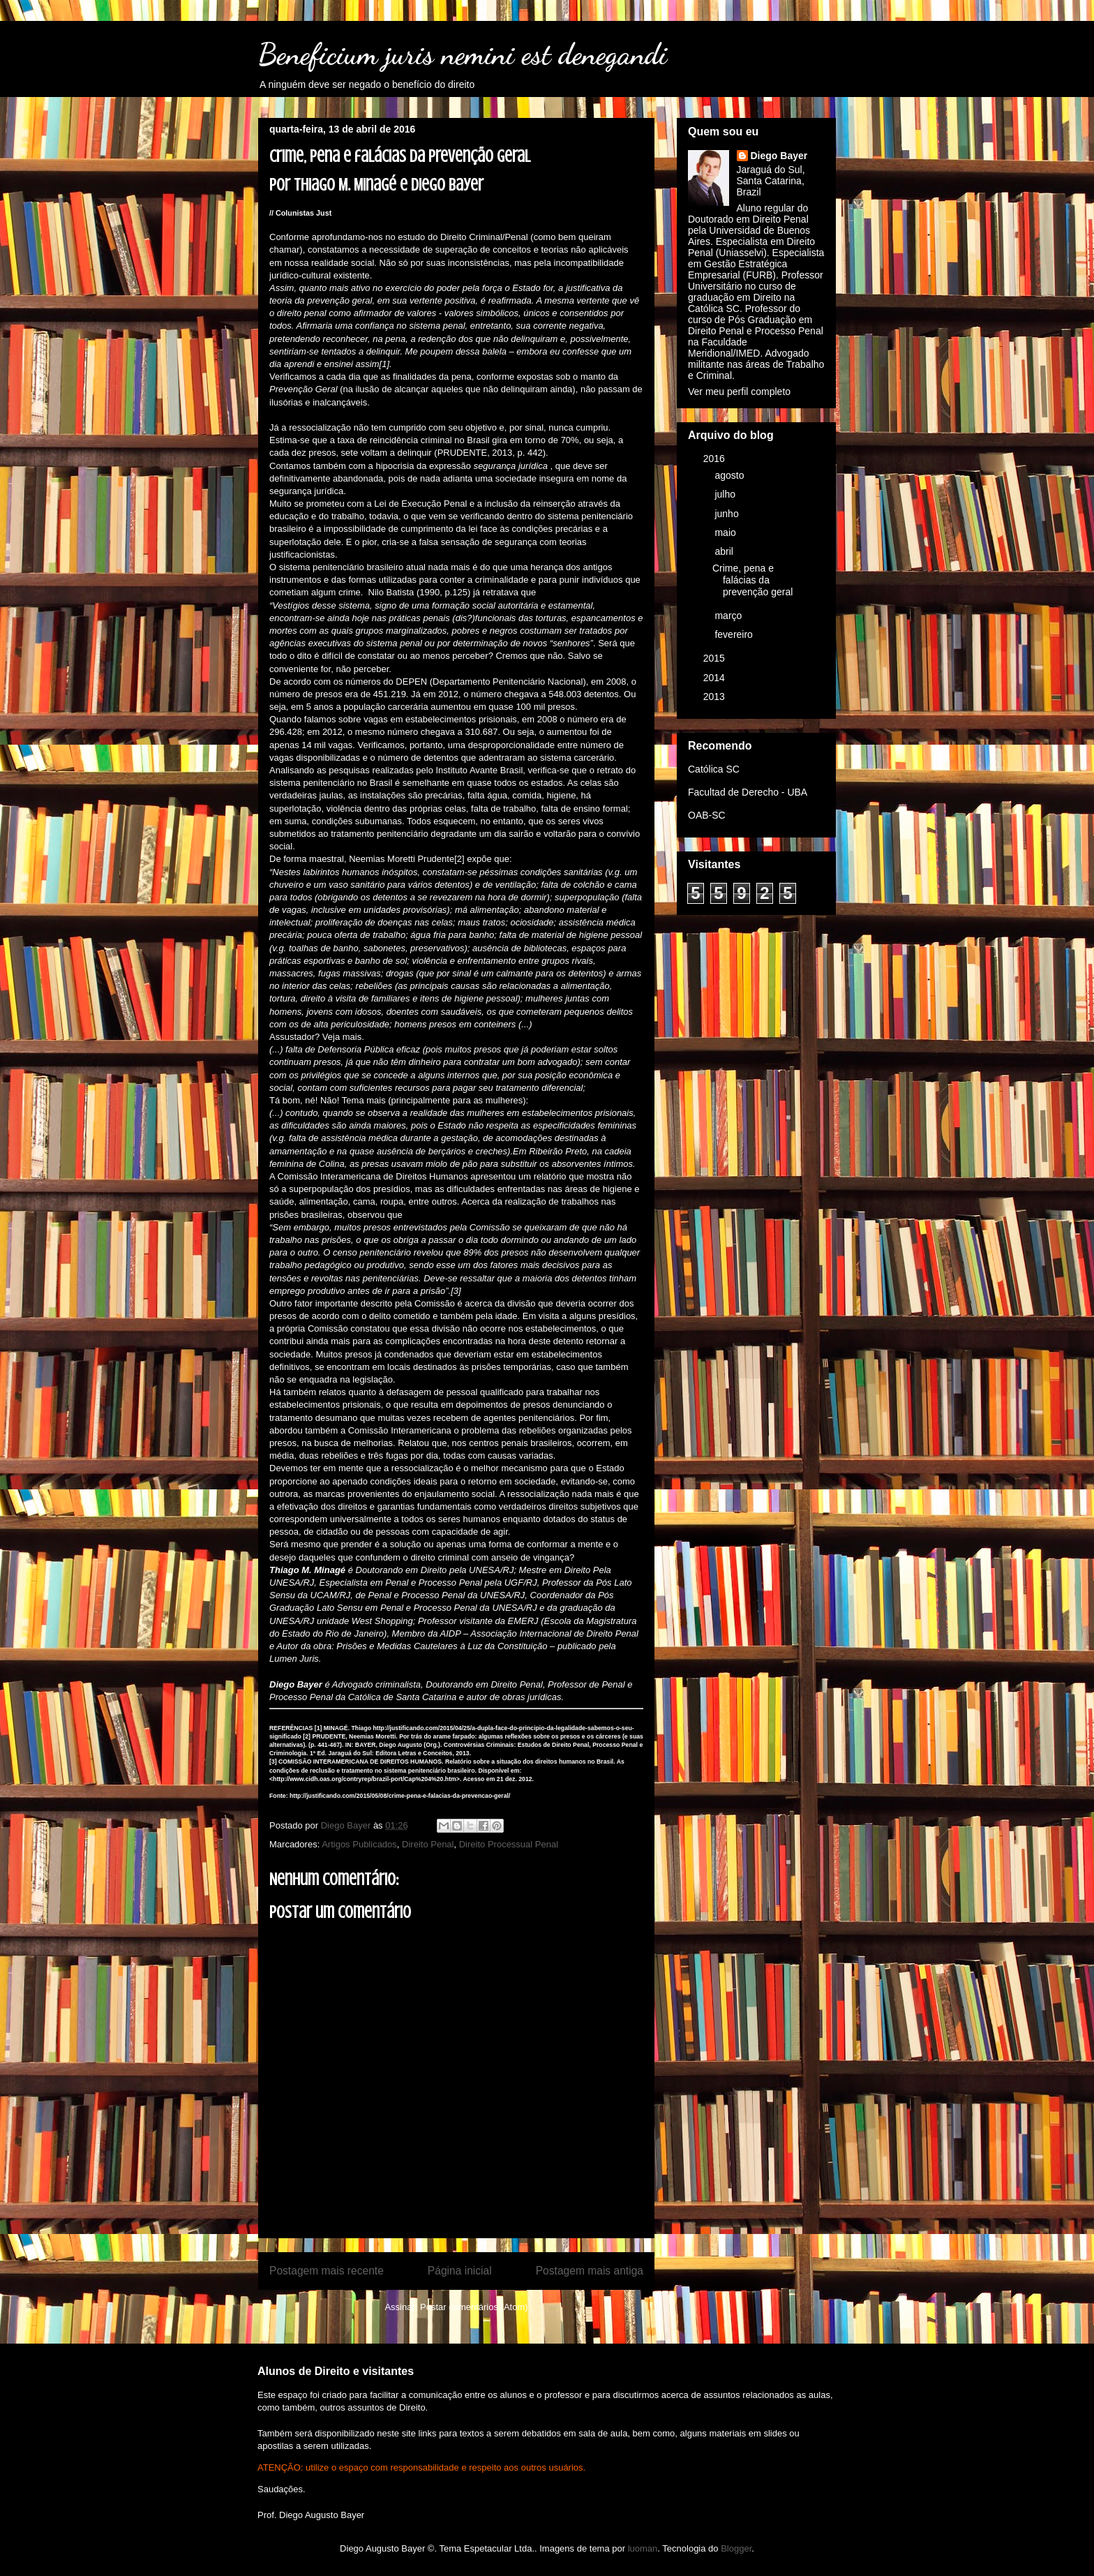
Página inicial (460, 2271)
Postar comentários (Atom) (474, 2307)
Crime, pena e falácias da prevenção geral (752, 580)
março (729, 615)
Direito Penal (428, 1844)
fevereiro (734, 634)
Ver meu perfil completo (739, 391)
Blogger (736, 2548)
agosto (730, 475)
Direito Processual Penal (508, 1844)
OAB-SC (707, 815)
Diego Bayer (779, 155)
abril (724, 551)
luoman (643, 2548)
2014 (715, 677)
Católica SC (714, 769)
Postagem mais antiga (589, 2271)
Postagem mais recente (326, 2271)
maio (726, 532)
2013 (715, 696)
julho (725, 494)
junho (727, 513)
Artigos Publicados (359, 1844)
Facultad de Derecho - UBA (747, 792)
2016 (715, 458)
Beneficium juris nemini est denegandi (462, 54)
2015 (715, 658)
